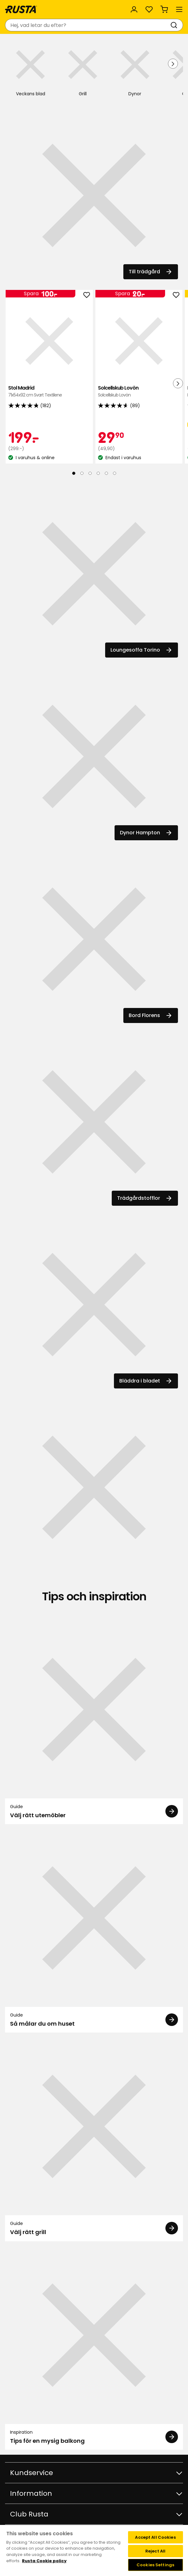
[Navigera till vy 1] (73, 473)
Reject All (155, 2551)
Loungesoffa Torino (141, 650)
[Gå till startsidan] (21, 9)
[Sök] (175, 25)
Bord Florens (151, 1015)
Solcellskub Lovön (139, 392)
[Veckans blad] (30, 69)
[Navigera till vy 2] (81, 473)
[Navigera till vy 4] (98, 473)
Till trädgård (151, 271)
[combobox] (88, 25)
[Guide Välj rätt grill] (94, 2139)
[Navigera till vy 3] (90, 473)
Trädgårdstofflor (145, 1198)
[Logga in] (134, 9)
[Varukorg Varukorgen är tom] (164, 9)
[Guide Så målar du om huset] (94, 1931)
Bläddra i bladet (146, 1381)
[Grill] (82, 69)
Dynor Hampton (146, 833)
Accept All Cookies (155, 2537)
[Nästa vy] (173, 64)
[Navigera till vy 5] (106, 473)
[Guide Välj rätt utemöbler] (94, 1722)
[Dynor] (135, 69)
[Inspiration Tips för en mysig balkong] (94, 2348)
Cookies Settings (155, 2565)
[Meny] (179, 9)
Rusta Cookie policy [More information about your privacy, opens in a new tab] (44, 2561)
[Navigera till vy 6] (114, 473)
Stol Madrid (49, 392)
